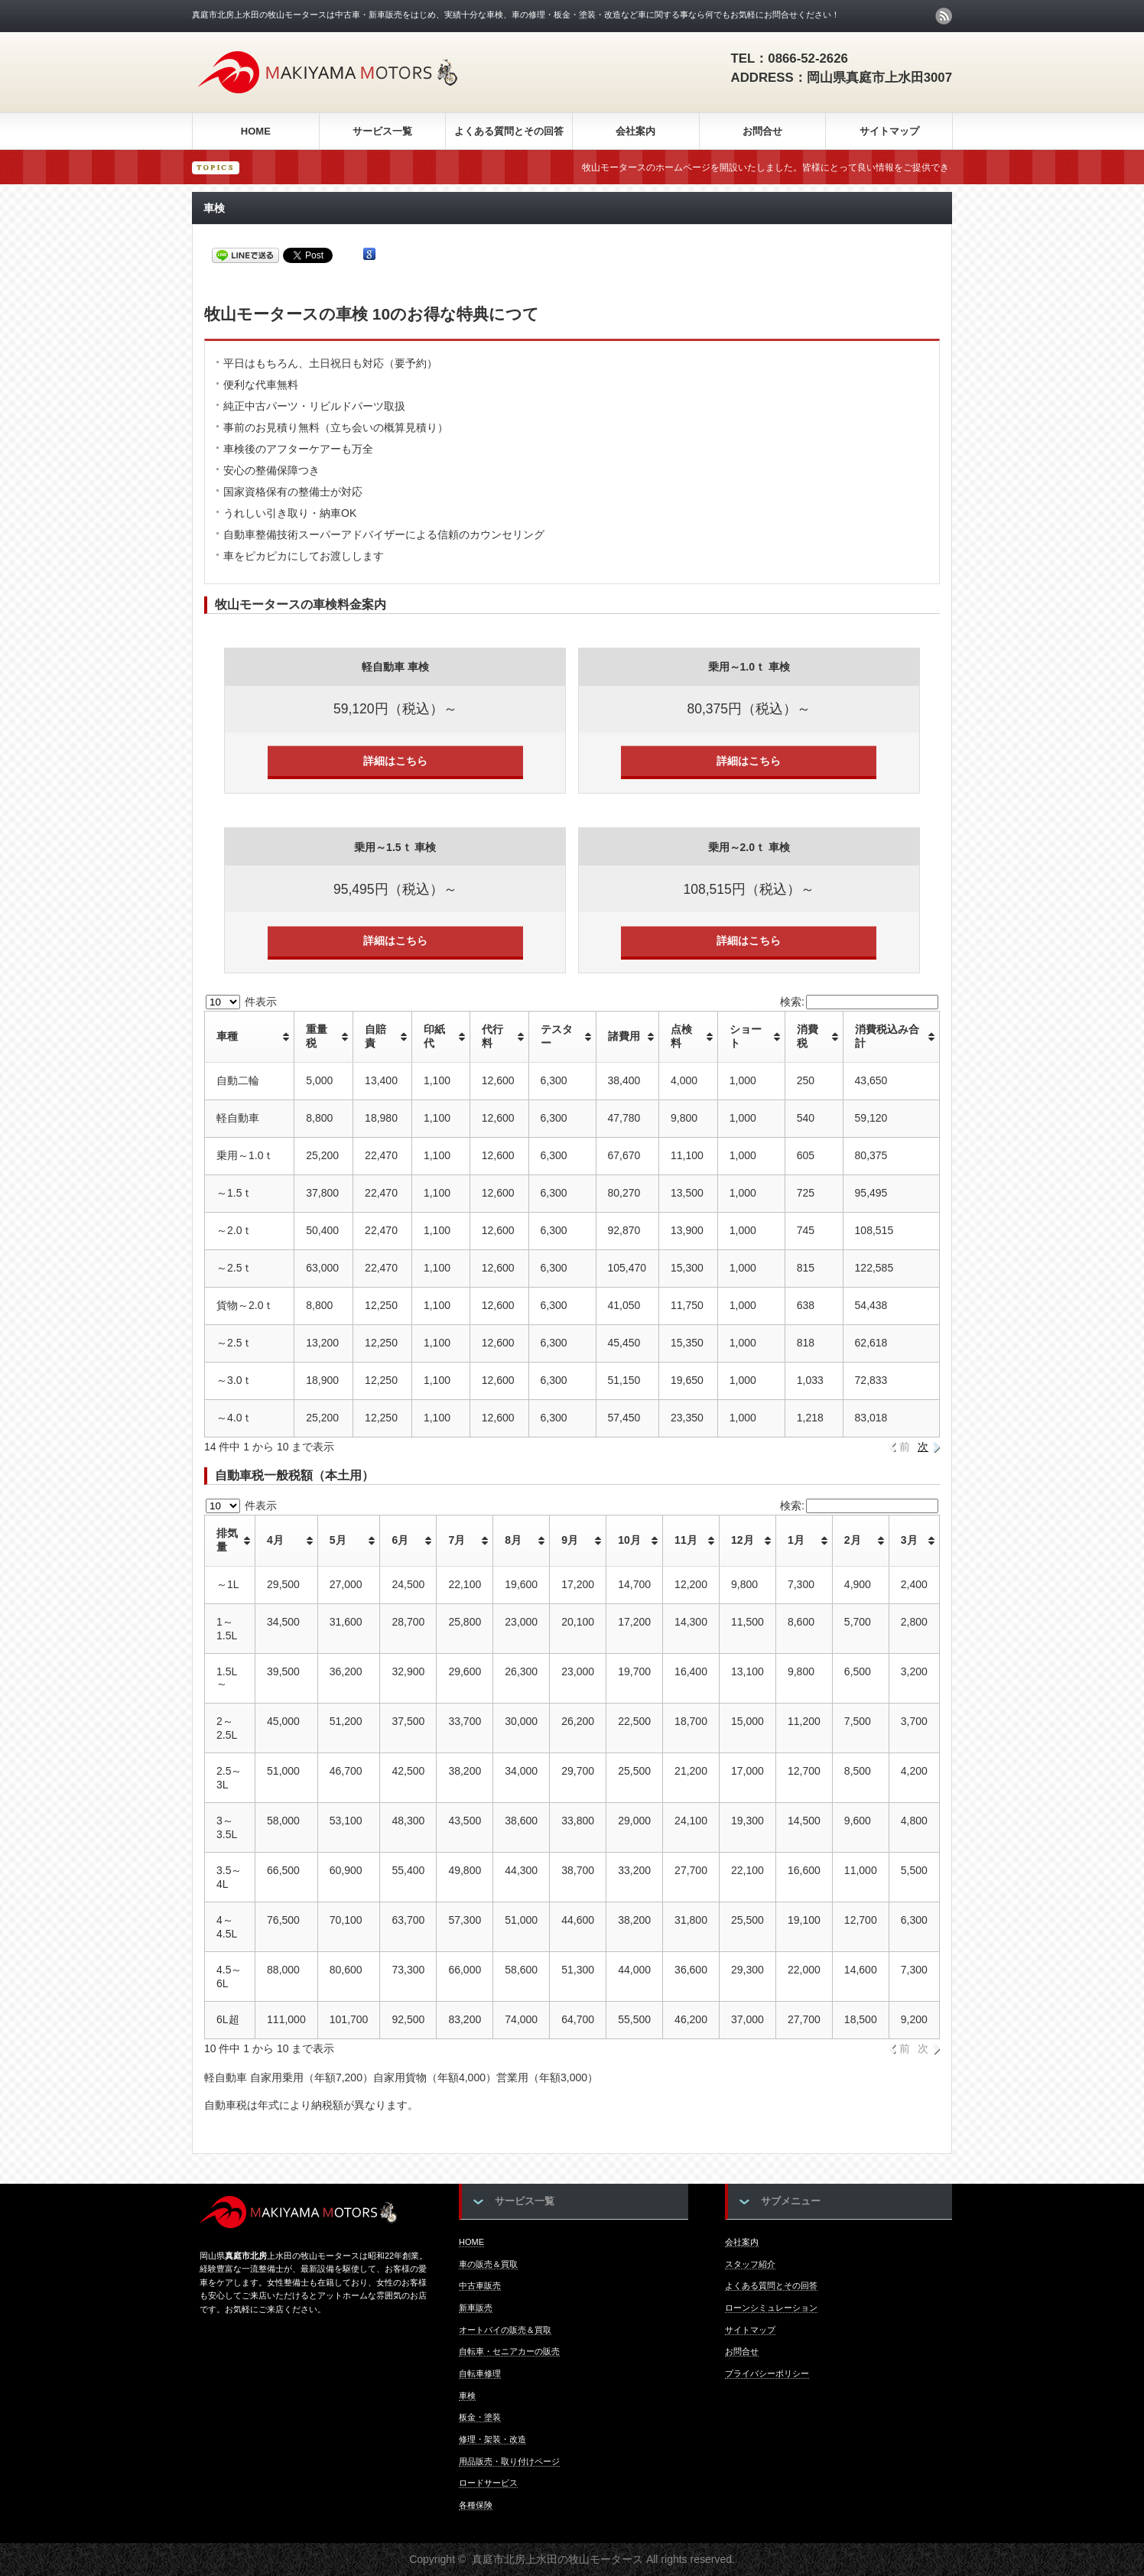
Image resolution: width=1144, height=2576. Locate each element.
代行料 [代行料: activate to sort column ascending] (492, 1036)
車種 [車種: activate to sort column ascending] (227, 1036)
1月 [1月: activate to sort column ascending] (796, 1540)
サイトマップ (889, 131)
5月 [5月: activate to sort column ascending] (338, 1540)
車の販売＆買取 (488, 2264)
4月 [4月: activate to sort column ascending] (275, 1540)
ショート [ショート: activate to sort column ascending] (746, 1036)
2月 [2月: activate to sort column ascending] (852, 1540)
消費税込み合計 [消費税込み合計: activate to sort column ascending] (887, 1036)
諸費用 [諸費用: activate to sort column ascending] (624, 1036)
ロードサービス (488, 2482)
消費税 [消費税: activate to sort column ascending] (807, 1036)
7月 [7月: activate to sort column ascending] (456, 1540)
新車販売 (475, 2307)
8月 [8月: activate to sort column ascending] (513, 1540)
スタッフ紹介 (750, 2264)
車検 (467, 2395)
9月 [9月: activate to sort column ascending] (569, 1540)
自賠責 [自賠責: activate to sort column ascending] (375, 1036)
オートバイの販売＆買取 (505, 2329)
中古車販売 (480, 2285)
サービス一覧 (382, 131)
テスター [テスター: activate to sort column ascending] (557, 1036)
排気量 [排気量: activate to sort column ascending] (227, 1540)
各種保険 (475, 2504)
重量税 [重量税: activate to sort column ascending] (316, 1036)
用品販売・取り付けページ (509, 2461)
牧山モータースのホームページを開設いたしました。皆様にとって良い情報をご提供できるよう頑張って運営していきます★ (875, 167)
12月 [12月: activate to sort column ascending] (742, 1540)
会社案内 (635, 131)
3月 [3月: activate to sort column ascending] (909, 1540)
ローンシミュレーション (771, 2307)
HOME (256, 131)
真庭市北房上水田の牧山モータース (557, 2559)
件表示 (241, 1002)
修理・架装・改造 (492, 2439)
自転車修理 (480, 2373)
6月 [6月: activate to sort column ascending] (400, 1540)
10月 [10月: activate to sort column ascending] (629, 1540)
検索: (859, 1002)
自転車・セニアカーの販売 (509, 2351)
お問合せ (762, 131)
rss (943, 16)
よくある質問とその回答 (509, 131)
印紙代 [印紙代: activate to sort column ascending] (434, 1036)
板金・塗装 (480, 2417)
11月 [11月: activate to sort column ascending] (685, 1540)
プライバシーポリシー (767, 2373)
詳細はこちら (395, 761)
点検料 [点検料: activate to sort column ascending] (681, 1036)
